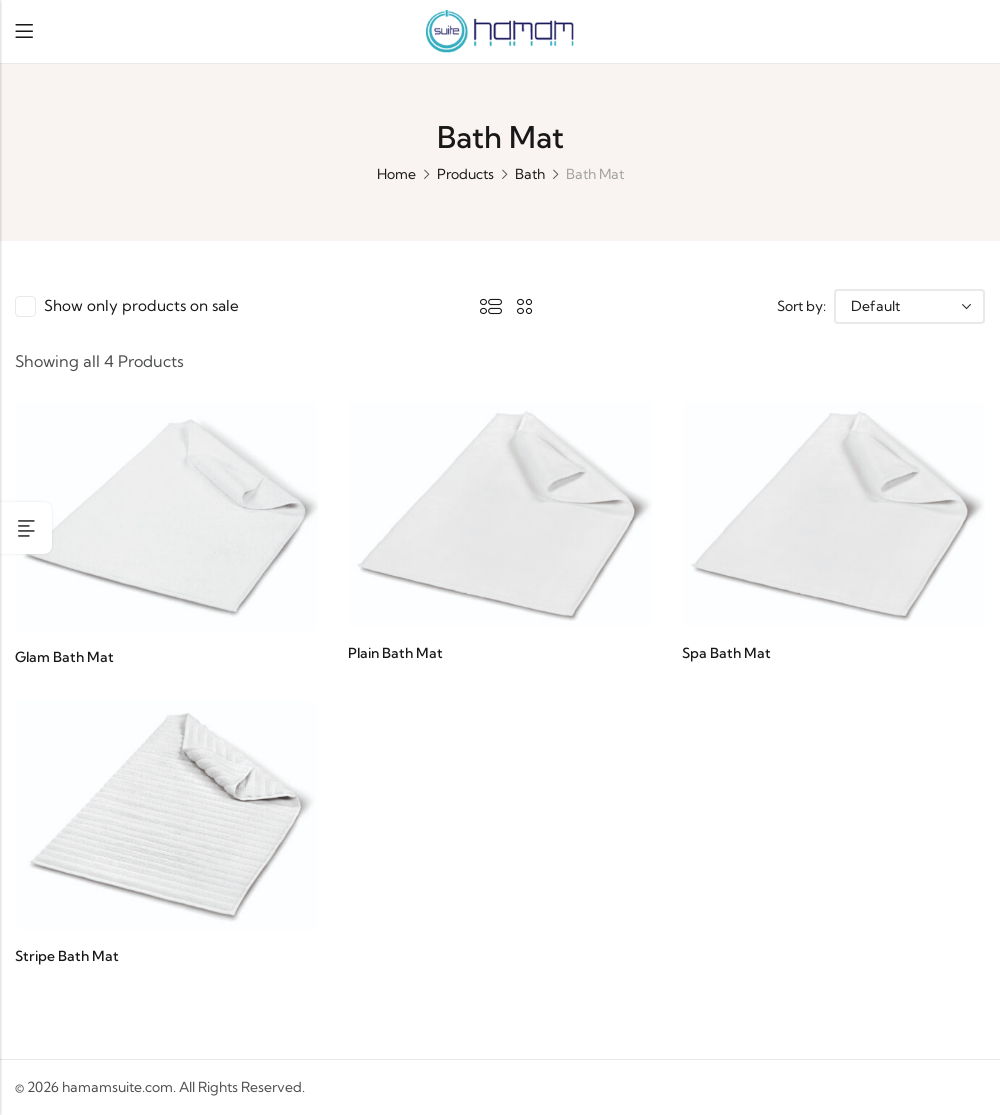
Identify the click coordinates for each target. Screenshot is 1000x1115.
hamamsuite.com (117, 1087)
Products (465, 174)
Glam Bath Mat (64, 657)
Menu (24, 31)
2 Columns (529, 306)
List (495, 306)
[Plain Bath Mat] (499, 512)
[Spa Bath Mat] (833, 512)
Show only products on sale (145, 306)
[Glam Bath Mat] (166, 514)
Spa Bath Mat (726, 653)
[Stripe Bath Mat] (166, 813)
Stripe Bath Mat (67, 956)
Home (396, 174)
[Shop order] (909, 306)
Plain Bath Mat (395, 653)
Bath (530, 174)
